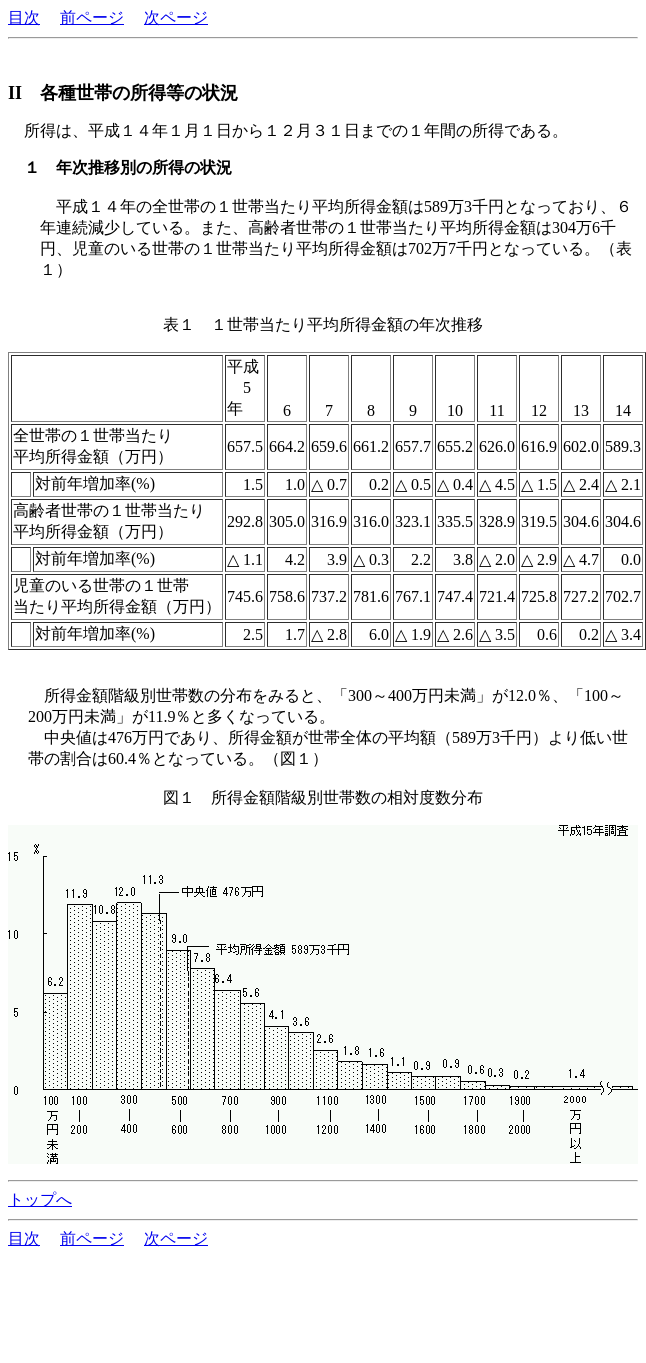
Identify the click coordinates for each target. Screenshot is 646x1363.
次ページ (176, 17)
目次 (24, 17)
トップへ (40, 1199)
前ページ (92, 17)
